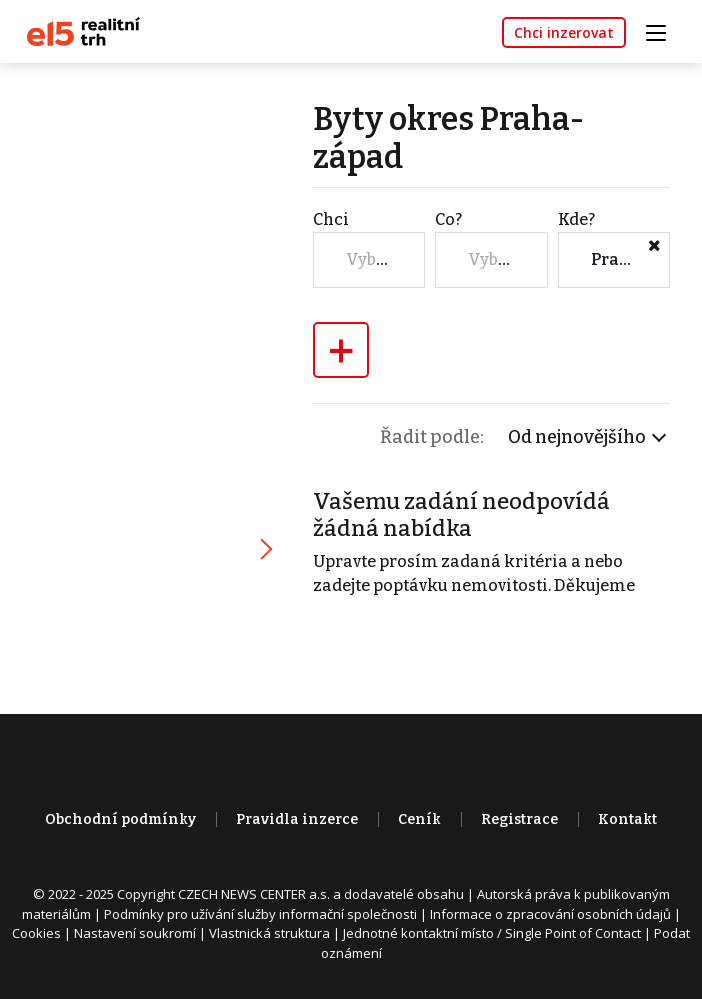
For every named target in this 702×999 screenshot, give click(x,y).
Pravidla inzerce (297, 819)
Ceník (419, 819)
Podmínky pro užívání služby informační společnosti (260, 914)
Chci (331, 219)
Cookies (36, 933)
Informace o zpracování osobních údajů (550, 914)
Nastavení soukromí (135, 933)
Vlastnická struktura (269, 933)
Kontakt (627, 819)
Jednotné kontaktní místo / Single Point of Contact (492, 933)
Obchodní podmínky (120, 819)
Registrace (519, 819)
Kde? (576, 219)
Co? (448, 219)
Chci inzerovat (564, 32)
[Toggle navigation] (663, 30)
